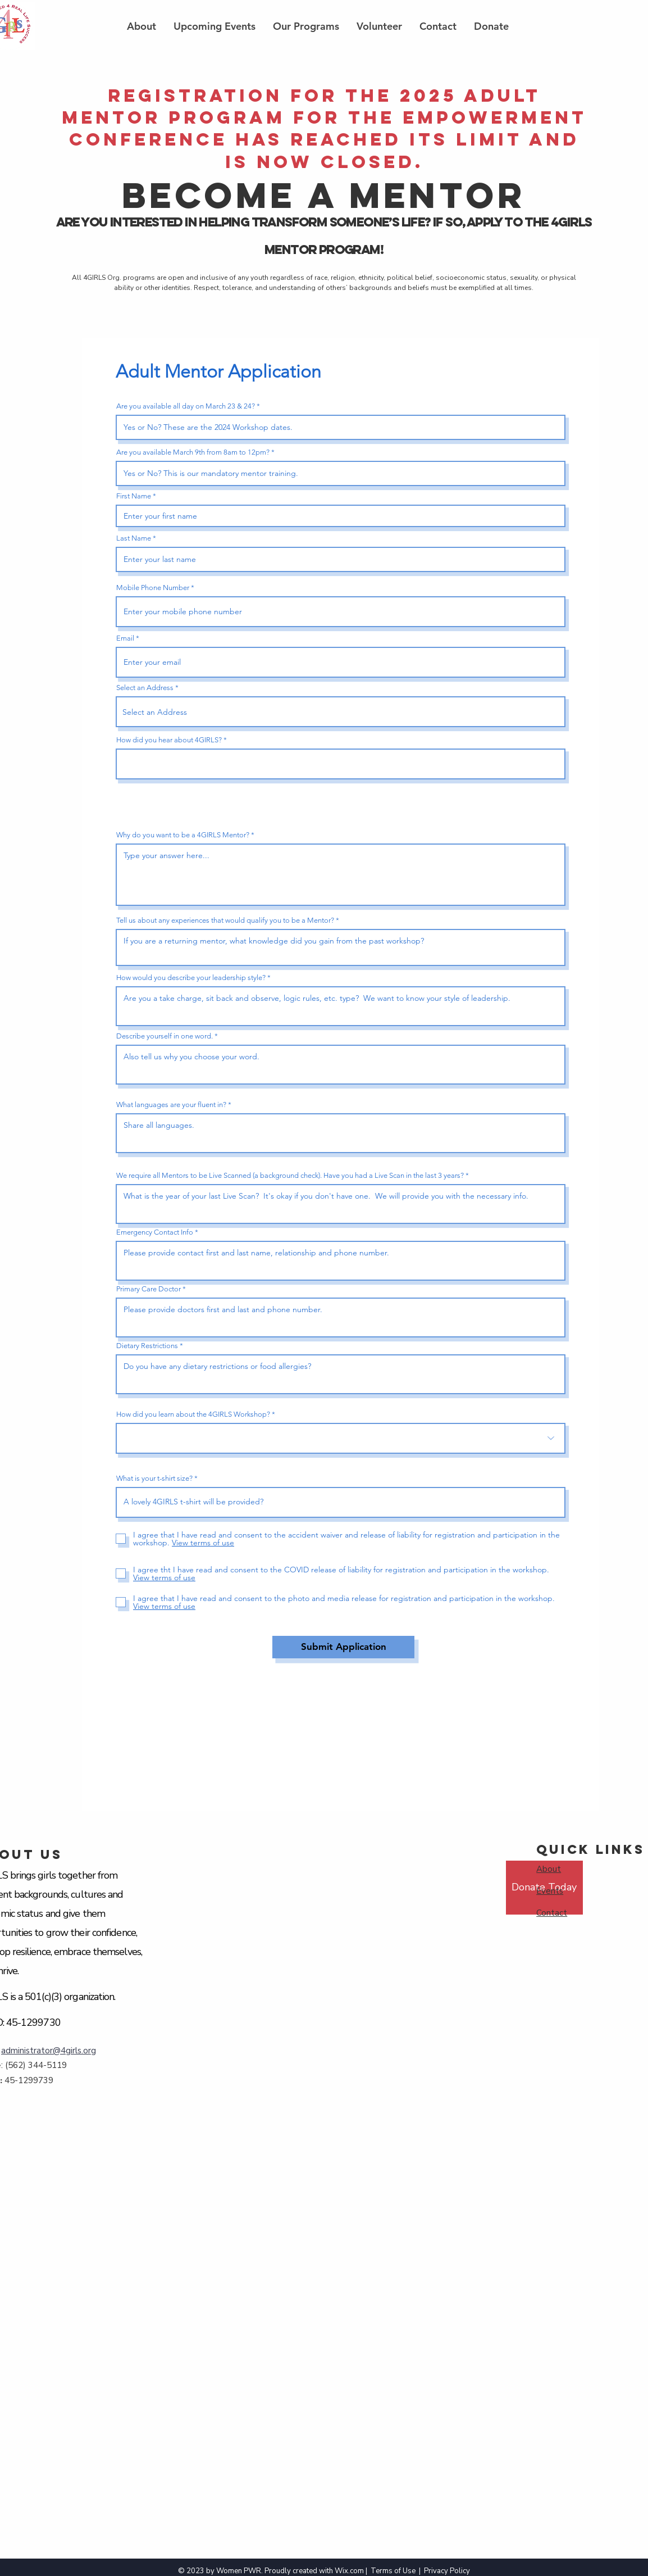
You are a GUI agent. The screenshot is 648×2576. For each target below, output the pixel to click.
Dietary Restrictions (147, 1345)
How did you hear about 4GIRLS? (169, 739)
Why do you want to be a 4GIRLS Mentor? (182, 834)
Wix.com (349, 2571)
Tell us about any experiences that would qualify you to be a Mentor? (225, 920)
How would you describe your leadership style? (191, 977)
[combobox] (340, 711)
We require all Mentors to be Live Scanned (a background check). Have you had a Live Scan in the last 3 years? (290, 1175)
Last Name (133, 538)
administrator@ (31, 2050)
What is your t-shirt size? (154, 1478)
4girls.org (78, 2050)
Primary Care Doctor (148, 1288)
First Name (133, 496)
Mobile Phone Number (152, 587)
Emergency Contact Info (154, 1232)
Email (125, 638)
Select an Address (145, 687)
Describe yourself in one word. (164, 1036)
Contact (551, 1913)
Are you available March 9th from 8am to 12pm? (193, 452)
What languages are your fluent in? (171, 1104)
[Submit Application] (343, 1647)
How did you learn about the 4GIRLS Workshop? (193, 1414)
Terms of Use (393, 2571)
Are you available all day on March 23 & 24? (185, 406)
